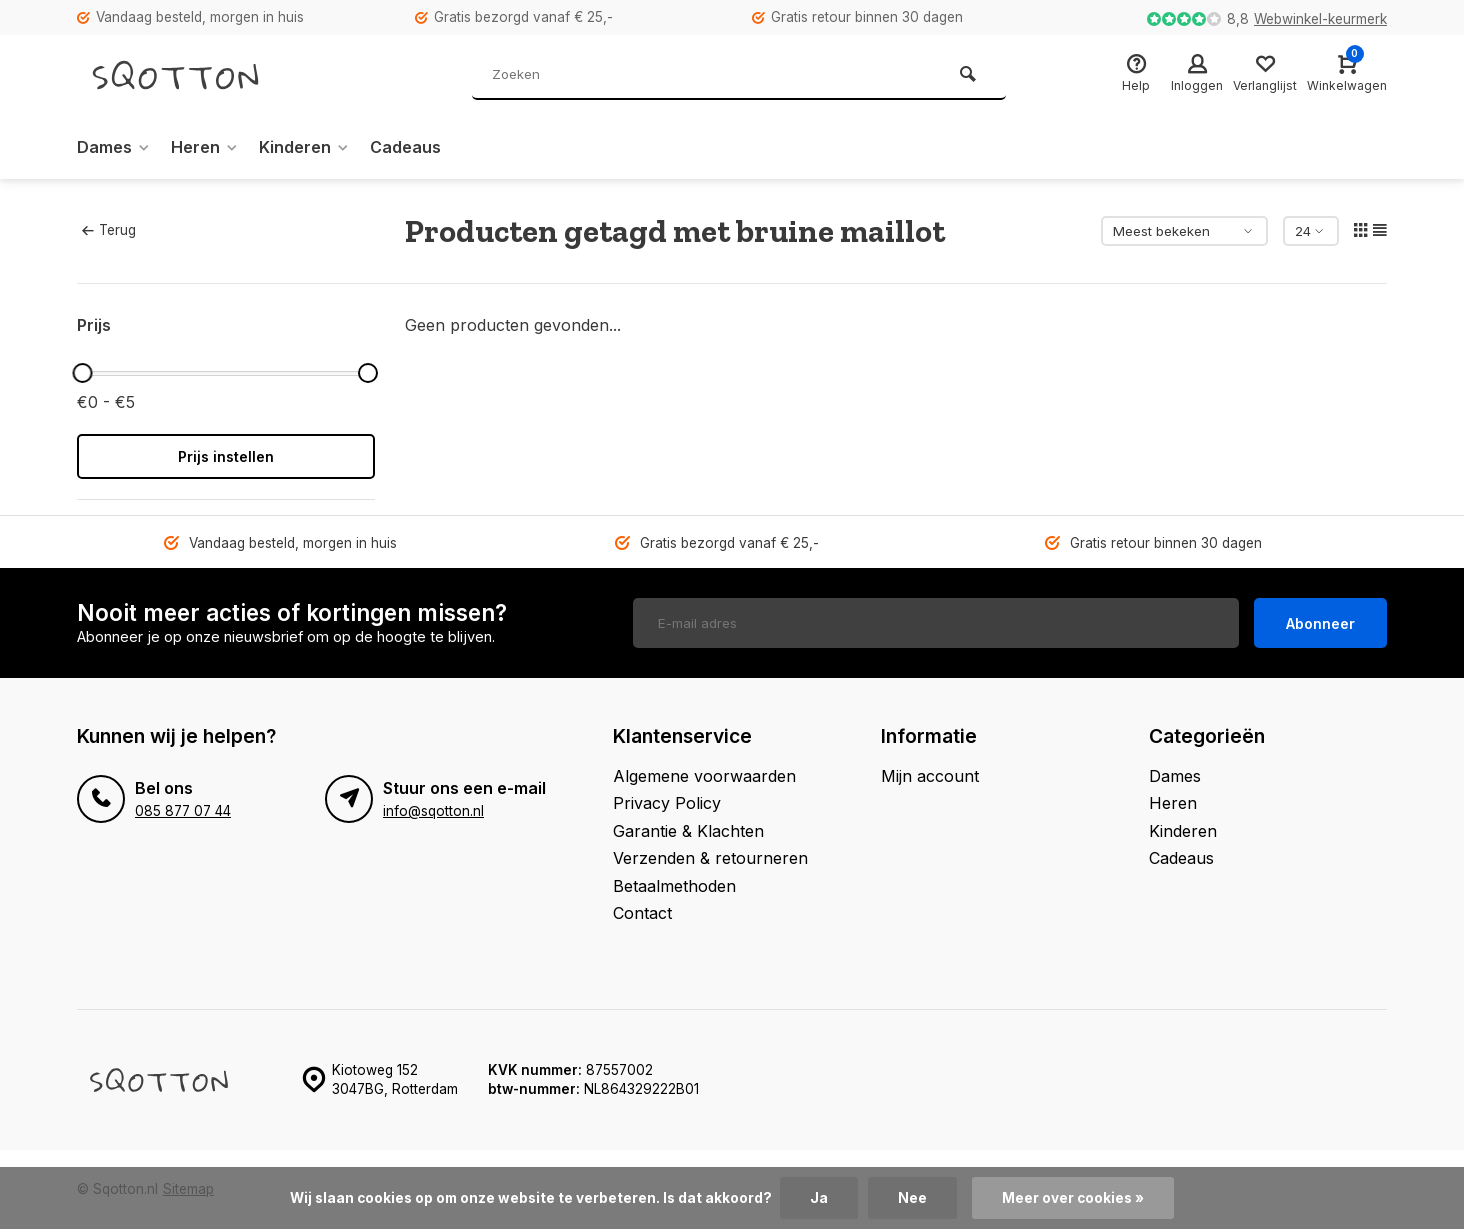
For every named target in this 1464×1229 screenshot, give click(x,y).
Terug (109, 230)
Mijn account (930, 776)
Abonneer (1320, 623)
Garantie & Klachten (688, 831)
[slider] (82, 373)
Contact (642, 913)
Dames (114, 147)
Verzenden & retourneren (710, 858)
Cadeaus (405, 147)
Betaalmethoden (674, 886)
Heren (205, 147)
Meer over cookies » (1073, 1198)
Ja (819, 1198)
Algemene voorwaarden (704, 776)
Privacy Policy (667, 803)
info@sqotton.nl (433, 811)
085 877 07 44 (183, 811)
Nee (912, 1198)
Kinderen (304, 147)
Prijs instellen (226, 456)
